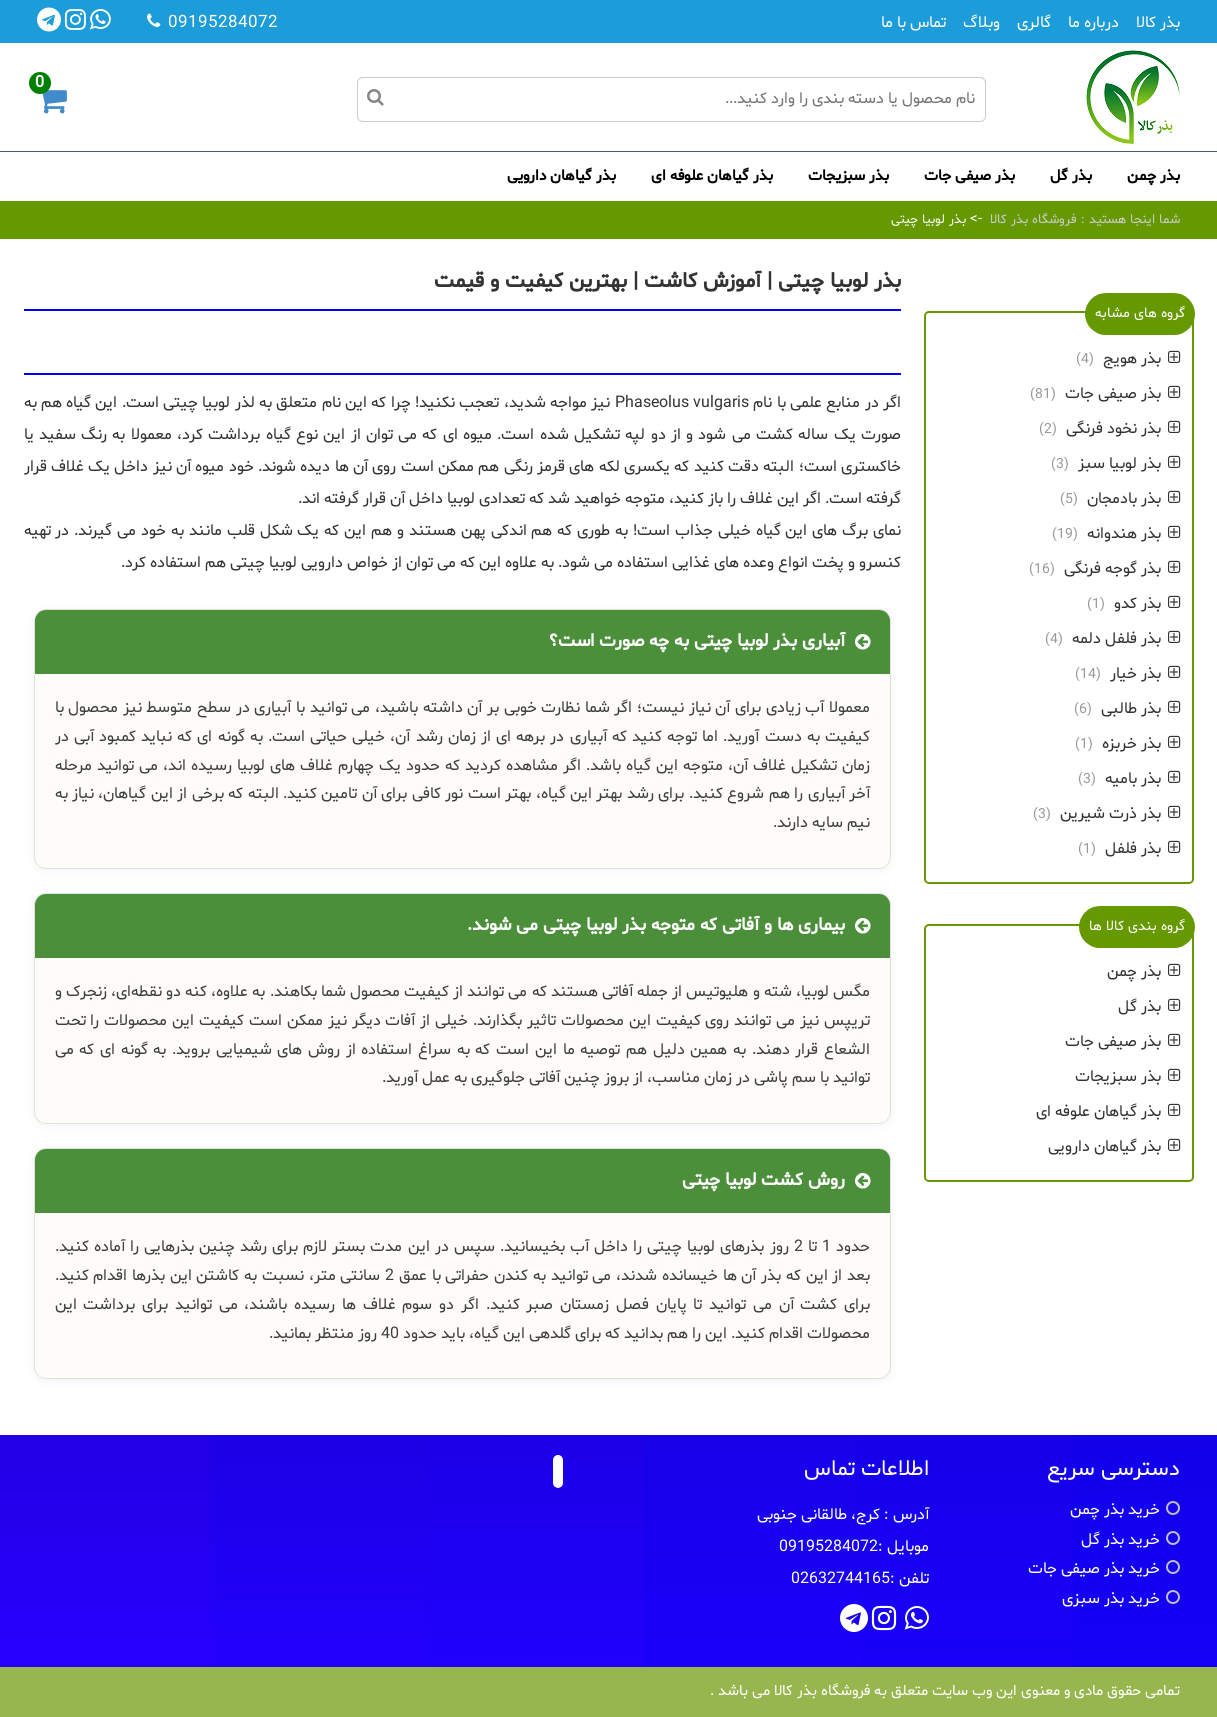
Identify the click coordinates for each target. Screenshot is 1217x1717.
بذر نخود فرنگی (1123, 429)
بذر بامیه (1143, 779)
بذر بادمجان (1134, 499)
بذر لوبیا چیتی (928, 220)
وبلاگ (981, 23)
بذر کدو (1147, 604)
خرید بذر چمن (1115, 1510)
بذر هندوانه (1134, 534)
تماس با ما (913, 23)
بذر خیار (1145, 674)
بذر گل (1071, 176)
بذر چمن (1153, 176)
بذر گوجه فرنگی (1122, 569)
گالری (1034, 23)
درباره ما (1093, 23)
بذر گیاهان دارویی (561, 176)
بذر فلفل (1143, 849)
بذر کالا (1158, 23)
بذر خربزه (1141, 744)
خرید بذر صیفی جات (1094, 1569)
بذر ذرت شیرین (1120, 814)
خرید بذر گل (1120, 1540)
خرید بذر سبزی (1111, 1599)
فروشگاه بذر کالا (1033, 220)
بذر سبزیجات (848, 176)
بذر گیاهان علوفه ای (712, 176)
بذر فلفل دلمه (1126, 639)
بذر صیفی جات (969, 176)
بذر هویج (1142, 359)
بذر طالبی (1141, 709)
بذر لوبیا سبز (1129, 464)
